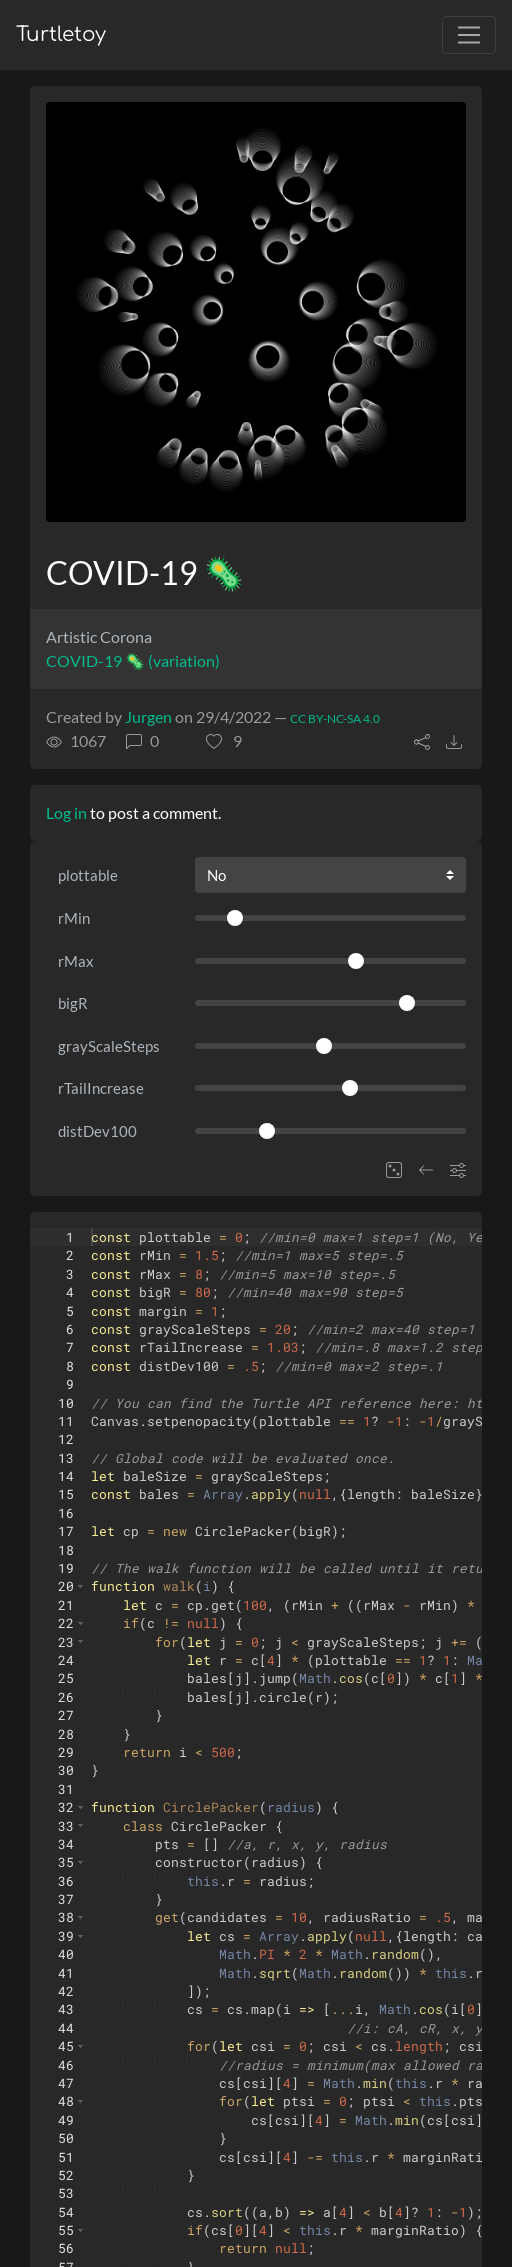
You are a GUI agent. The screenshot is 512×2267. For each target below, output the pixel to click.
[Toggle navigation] (469, 35)
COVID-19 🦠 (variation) (133, 660)
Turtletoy (61, 34)
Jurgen (148, 716)
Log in (66, 812)
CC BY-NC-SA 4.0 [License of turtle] (335, 718)
